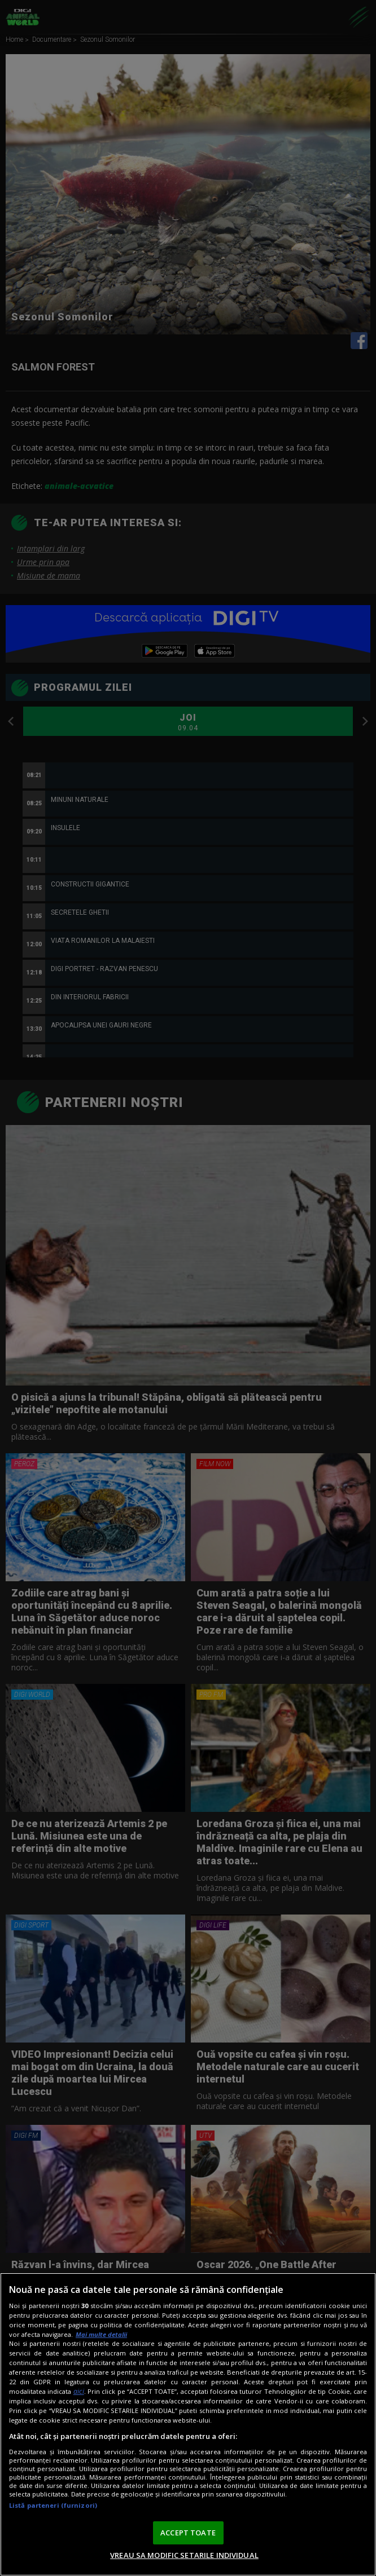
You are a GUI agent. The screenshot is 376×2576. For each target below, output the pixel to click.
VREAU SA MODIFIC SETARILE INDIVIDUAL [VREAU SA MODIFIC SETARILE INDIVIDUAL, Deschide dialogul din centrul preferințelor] (184, 2555)
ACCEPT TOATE (188, 2533)
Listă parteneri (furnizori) (53, 2505)
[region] (188, 2424)
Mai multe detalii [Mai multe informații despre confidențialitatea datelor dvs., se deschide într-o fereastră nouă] (101, 2334)
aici (78, 2391)
